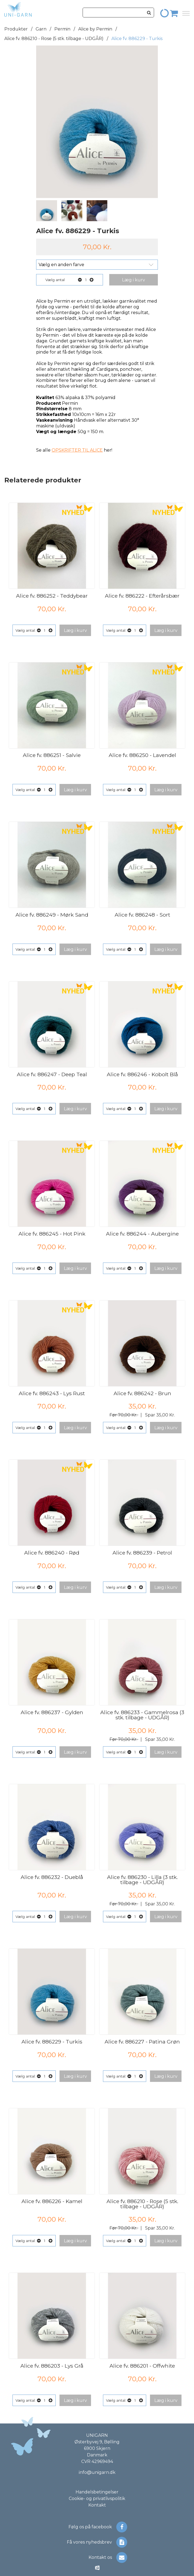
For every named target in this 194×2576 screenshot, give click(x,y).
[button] (133, 279)
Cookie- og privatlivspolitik (97, 2498)
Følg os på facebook (97, 2527)
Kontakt (97, 2505)
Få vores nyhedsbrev (97, 2542)
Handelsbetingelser (97, 2492)
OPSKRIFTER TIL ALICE (77, 450)
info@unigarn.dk (97, 2472)
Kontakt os (108, 2557)
